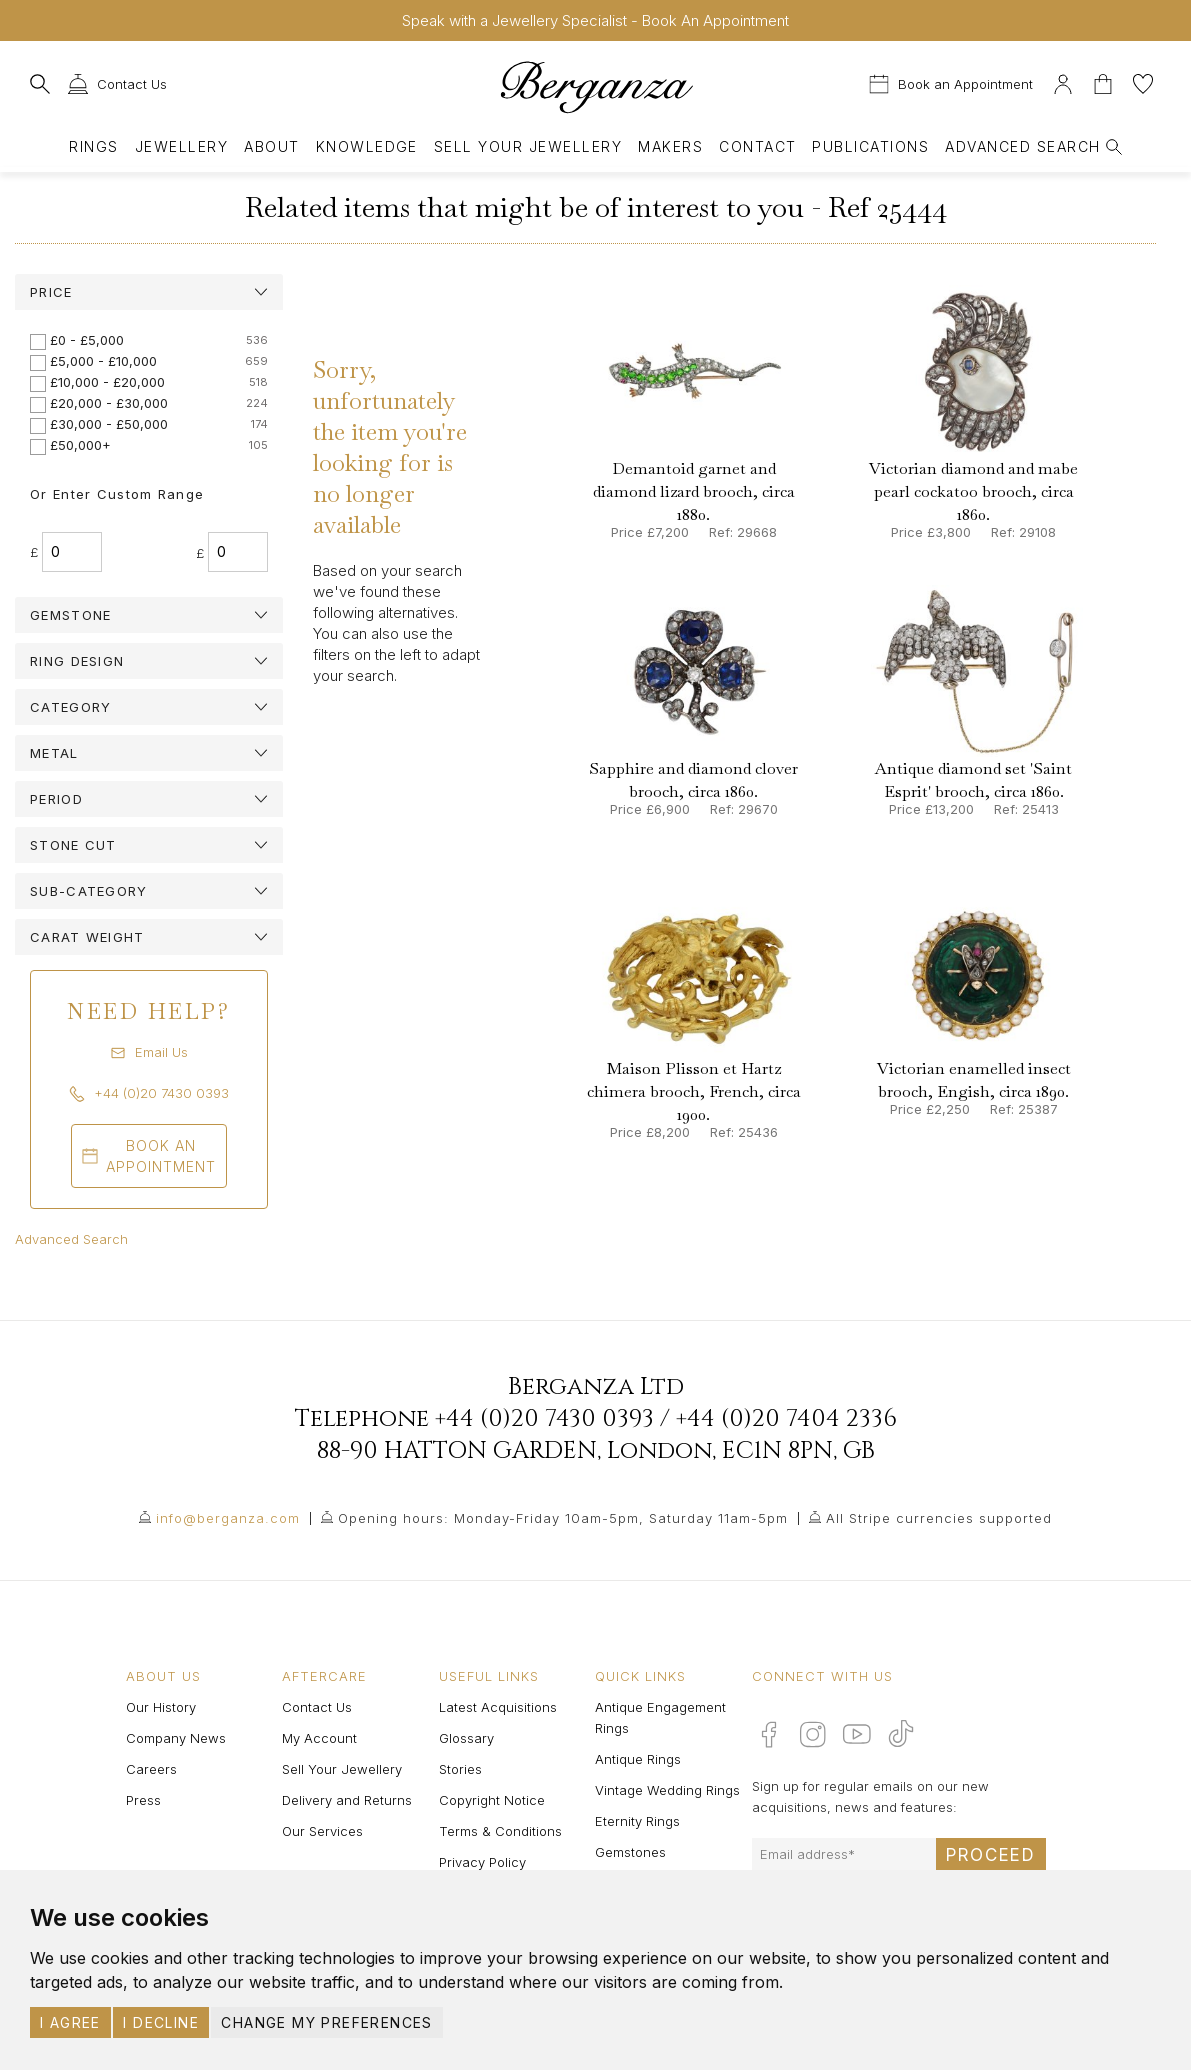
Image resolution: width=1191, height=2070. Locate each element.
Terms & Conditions (500, 1831)
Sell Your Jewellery (528, 146)
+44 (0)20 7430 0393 (544, 1419)
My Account (319, 1738)
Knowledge (367, 146)
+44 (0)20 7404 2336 (786, 1419)
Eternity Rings (637, 1821)
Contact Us (317, 1707)
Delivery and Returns (347, 1800)
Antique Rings (638, 1759)
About (271, 146)
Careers (151, 1769)
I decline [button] (161, 2022)
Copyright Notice (492, 1800)
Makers (670, 146)
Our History (161, 1707)
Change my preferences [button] (326, 2022)
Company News (176, 1738)
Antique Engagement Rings (660, 1717)
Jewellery (181, 146)
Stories (460, 1769)
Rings (93, 146)
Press (143, 1800)
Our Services (322, 1831)
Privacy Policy (482, 1862)
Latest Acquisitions (498, 1707)
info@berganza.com (228, 1518)
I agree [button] (70, 2022)
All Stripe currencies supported (939, 1518)
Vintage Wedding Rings (667, 1790)
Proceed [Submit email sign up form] (991, 1855)
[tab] (149, 292)
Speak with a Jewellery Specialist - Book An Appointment (595, 20)
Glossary (466, 1738)
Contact (757, 146)
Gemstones (630, 1852)
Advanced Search (71, 1239)
